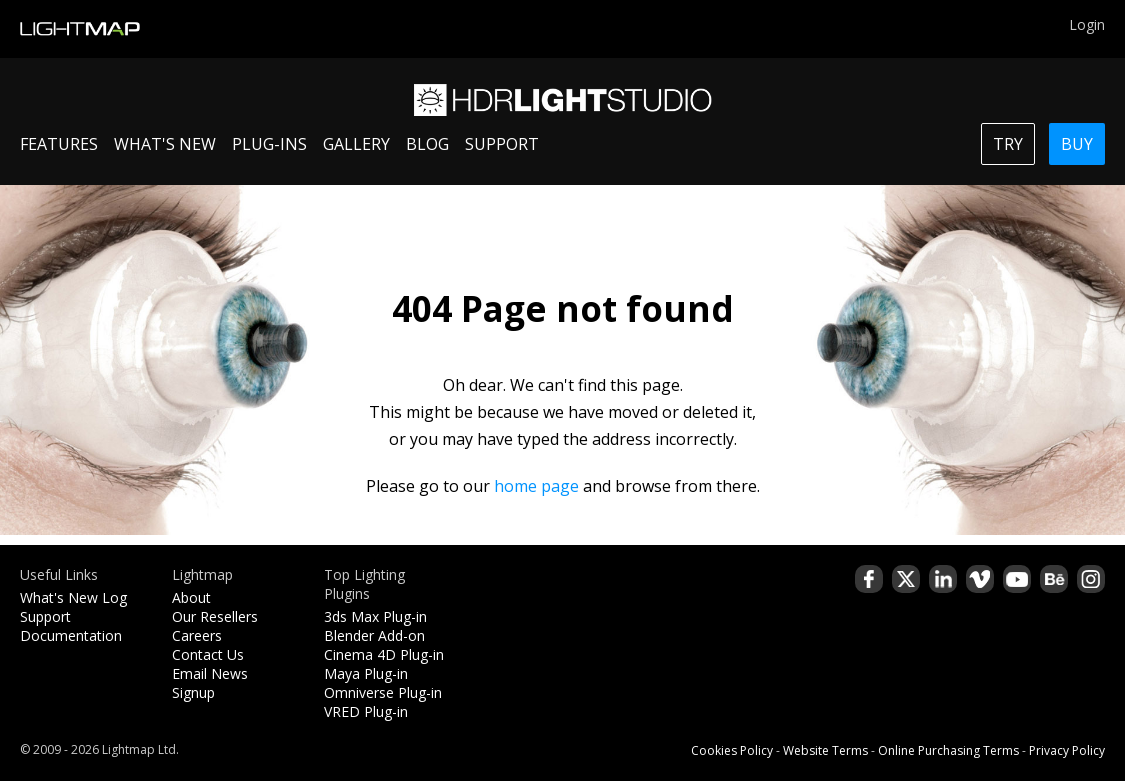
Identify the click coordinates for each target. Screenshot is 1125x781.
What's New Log (73, 597)
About (191, 597)
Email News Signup (210, 683)
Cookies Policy (732, 750)
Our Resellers (215, 616)
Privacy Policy (1067, 750)
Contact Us (208, 654)
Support (45, 616)
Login (1087, 24)
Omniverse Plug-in (383, 692)
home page (536, 486)
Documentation (71, 635)
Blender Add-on (374, 635)
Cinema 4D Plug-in (384, 654)
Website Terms (825, 750)
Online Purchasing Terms (948, 750)
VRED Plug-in (366, 711)
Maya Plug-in (366, 673)
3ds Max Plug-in (375, 616)
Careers (197, 635)
